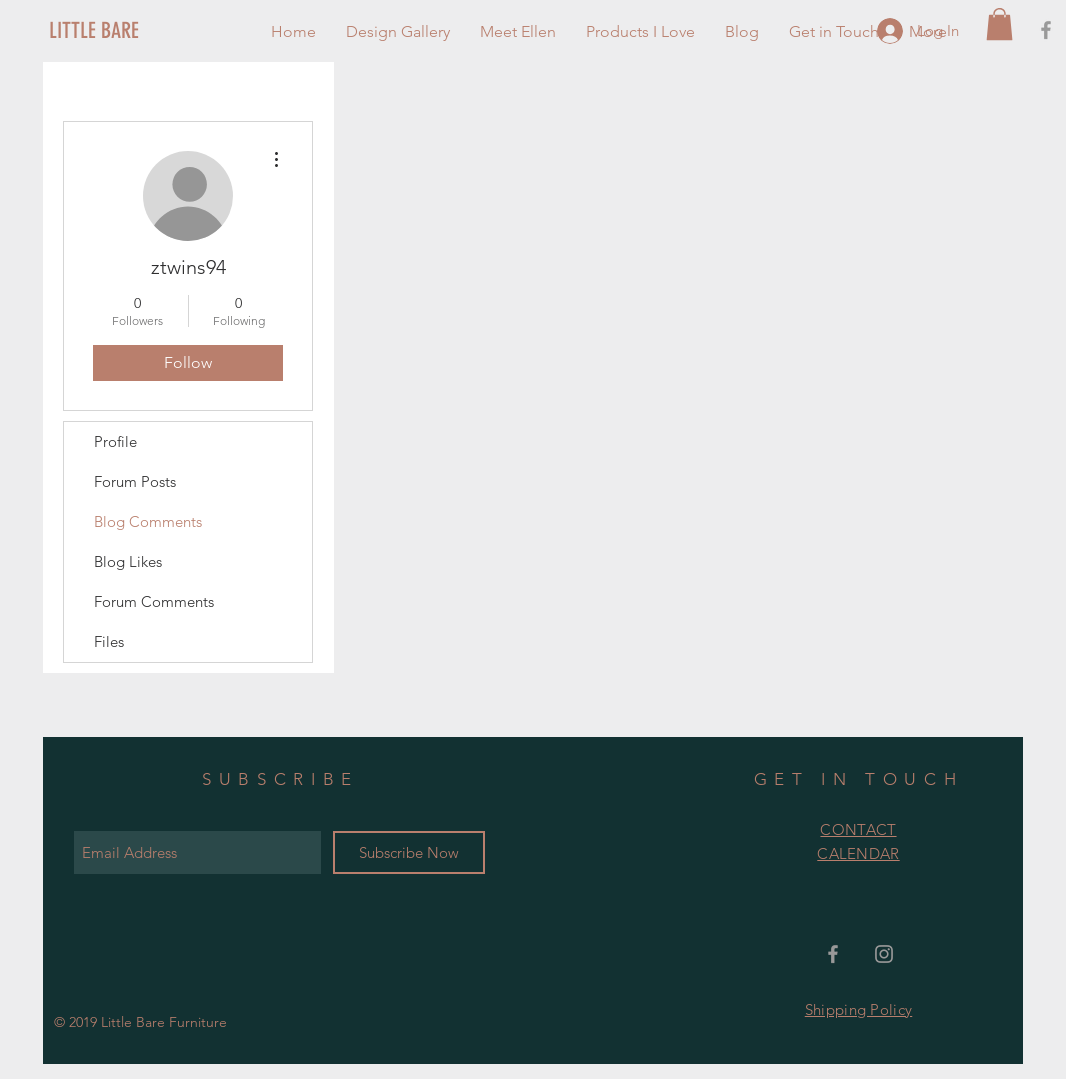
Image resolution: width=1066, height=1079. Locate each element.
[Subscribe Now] (409, 852)
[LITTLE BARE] (116, 31)
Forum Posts (135, 481)
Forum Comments (154, 601)
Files (109, 641)
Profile (115, 441)
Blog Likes (128, 561)
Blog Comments (148, 521)
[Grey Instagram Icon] (884, 954)
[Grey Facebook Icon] (1046, 30)
